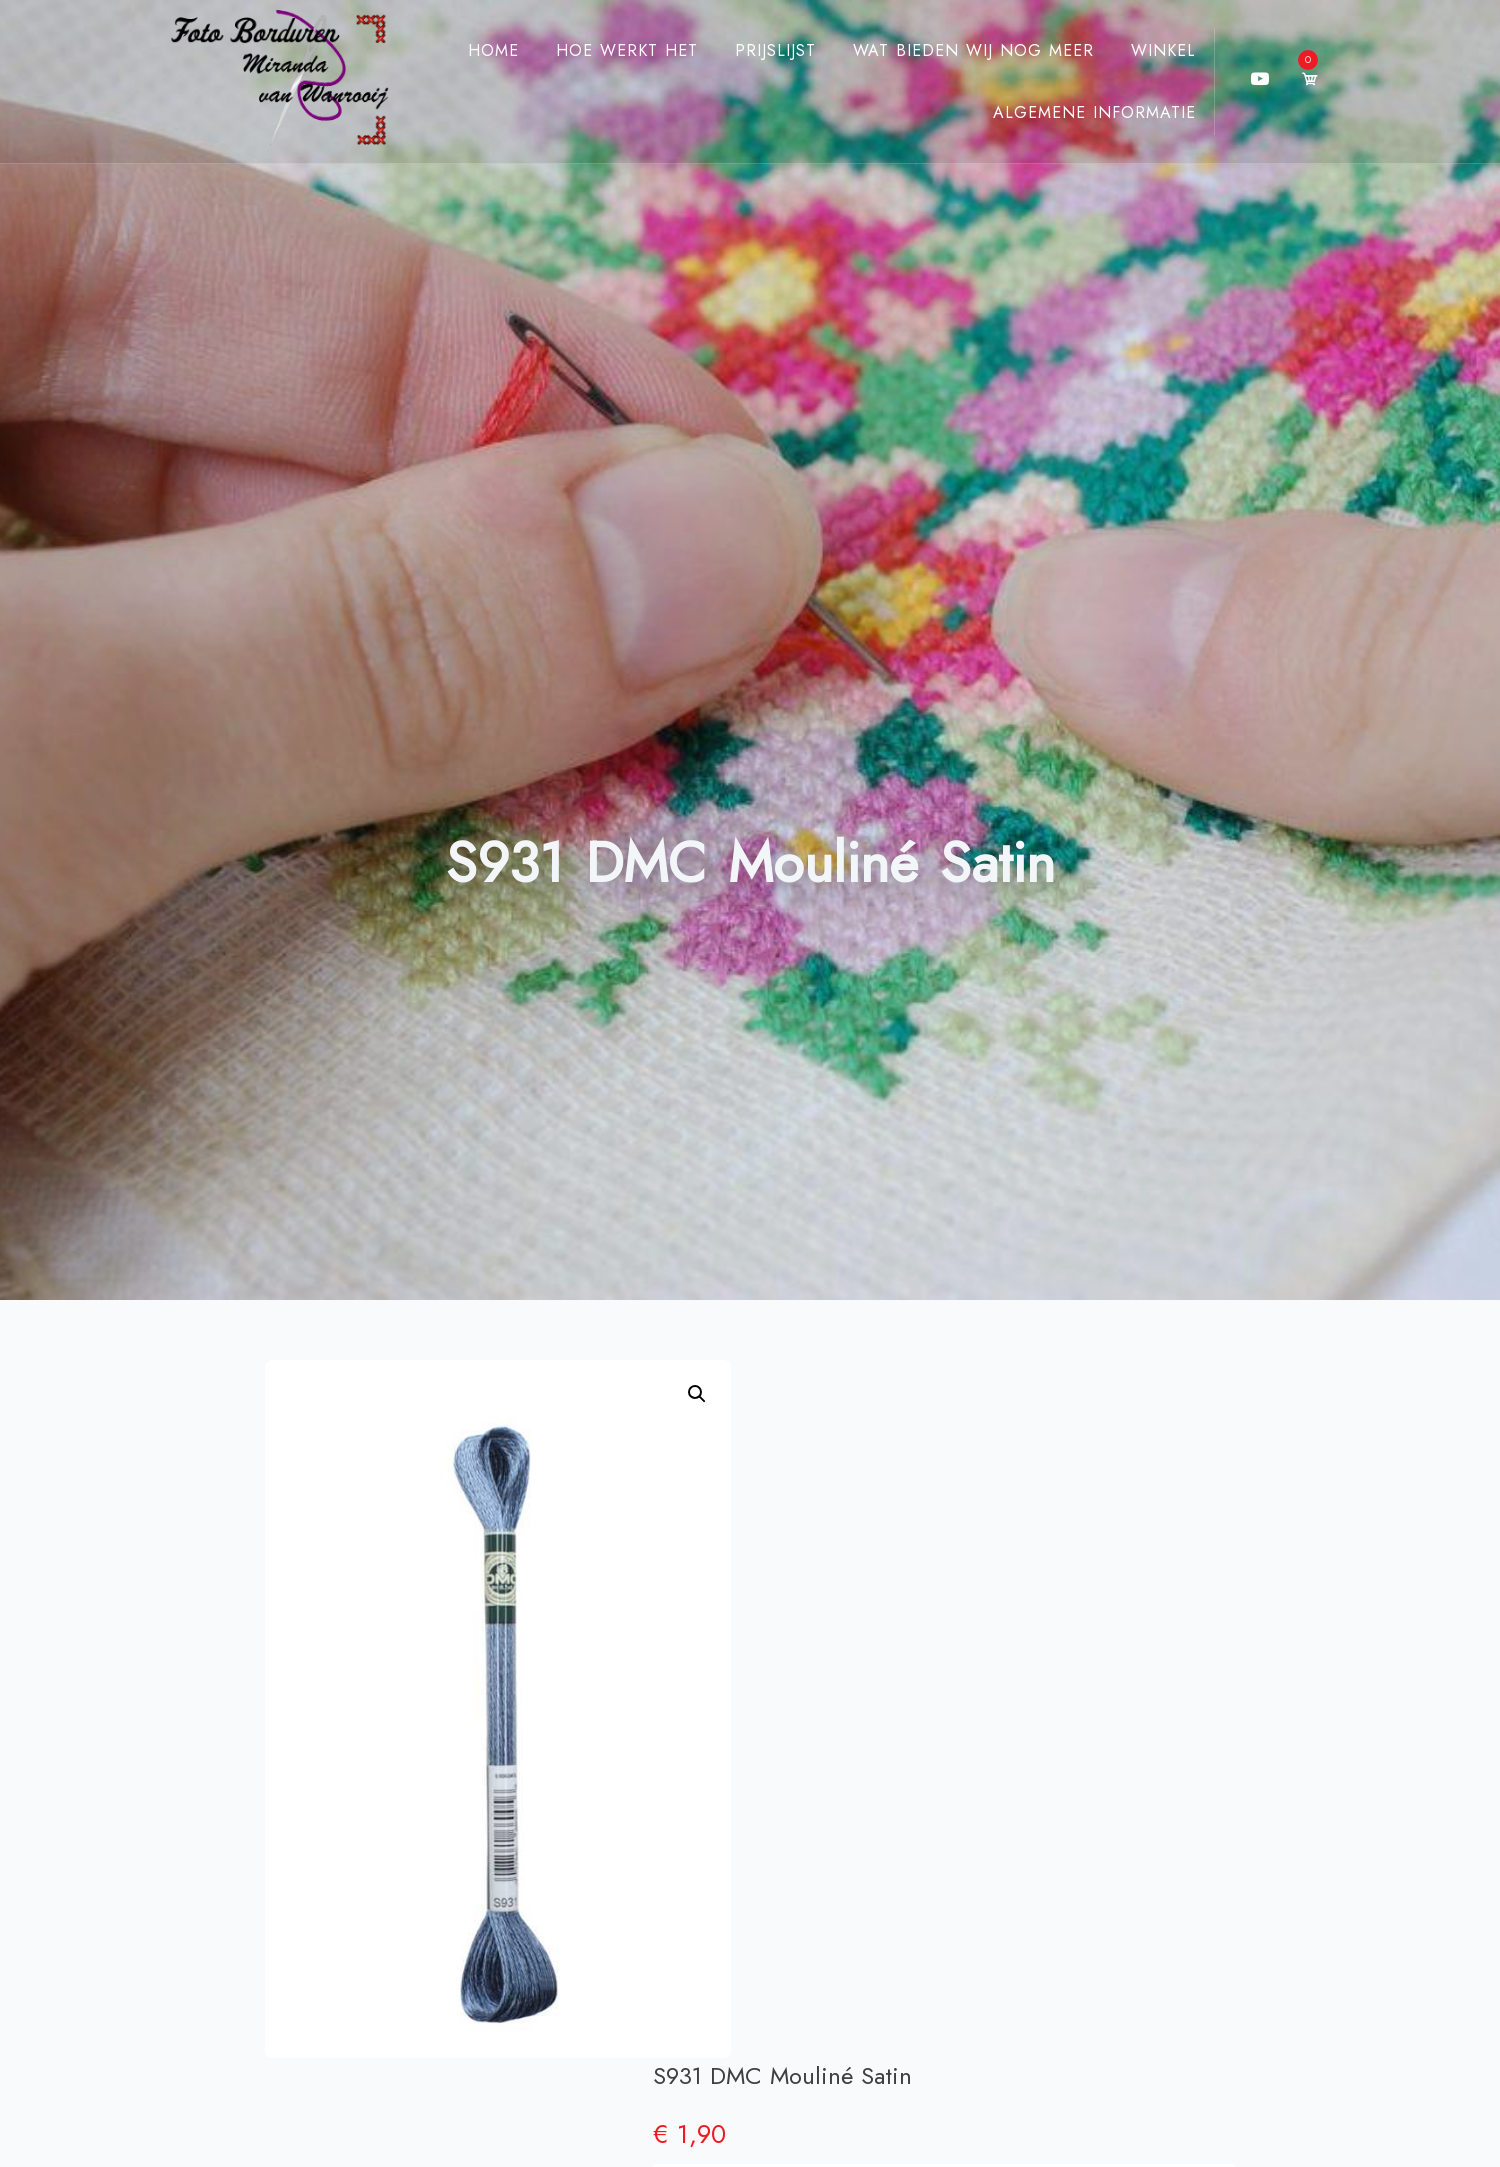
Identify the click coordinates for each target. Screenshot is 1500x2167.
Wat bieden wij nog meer (955, 50)
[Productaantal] (1136, 1551)
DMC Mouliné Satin (924, 1631)
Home (475, 50)
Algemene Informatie (1076, 112)
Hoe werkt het (609, 50)
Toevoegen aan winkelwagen (1058, 1498)
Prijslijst (757, 50)
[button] (697, 1394)
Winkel (1145, 50)
